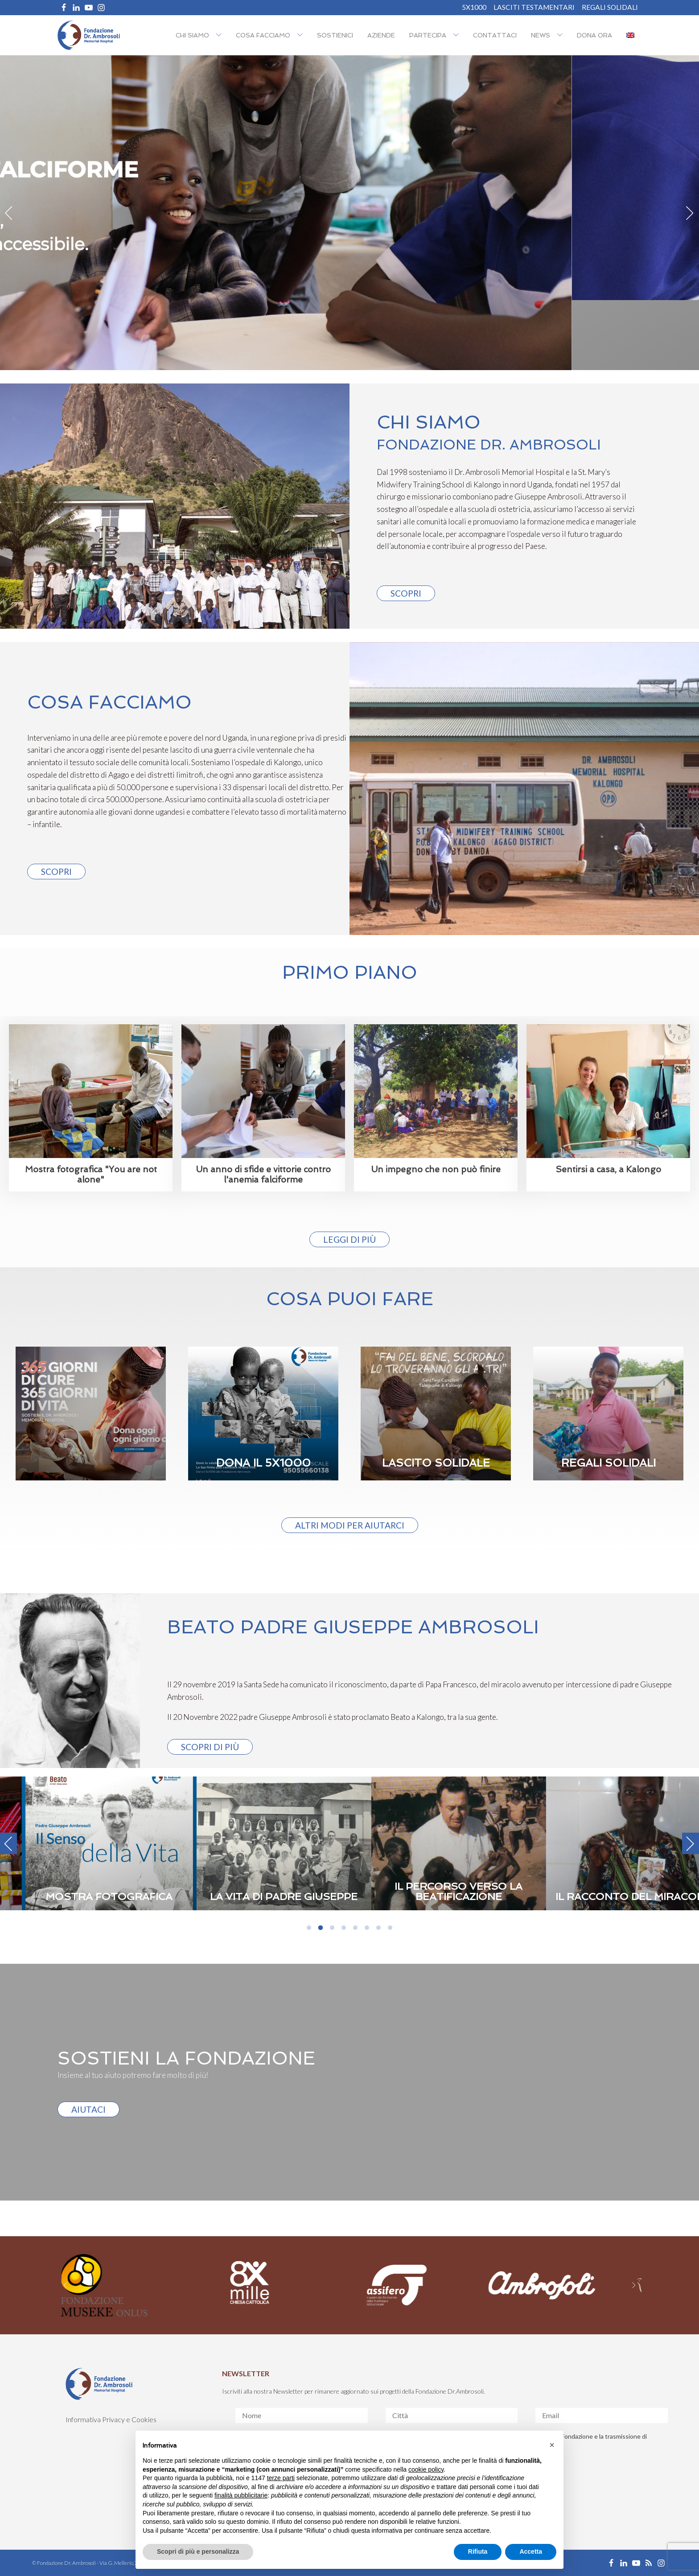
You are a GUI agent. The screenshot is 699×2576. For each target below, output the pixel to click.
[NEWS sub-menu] (561, 35)
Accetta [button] (530, 2551)
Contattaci (495, 35)
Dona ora (594, 35)
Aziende (381, 35)
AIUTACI (88, 2109)
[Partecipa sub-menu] (457, 35)
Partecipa (427, 35)
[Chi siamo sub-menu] (220, 35)
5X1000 (474, 7)
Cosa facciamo (263, 35)
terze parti (281, 2477)
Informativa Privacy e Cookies (111, 2419)
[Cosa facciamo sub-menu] (301, 35)
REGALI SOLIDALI (610, 7)
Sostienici (335, 35)
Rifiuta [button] (478, 2551)
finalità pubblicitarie (240, 2495)
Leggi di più (349, 1239)
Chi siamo (192, 35)
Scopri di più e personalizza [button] (198, 2551)
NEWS (540, 35)
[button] (552, 2445)
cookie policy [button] (426, 2469)
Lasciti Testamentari (534, 7)
